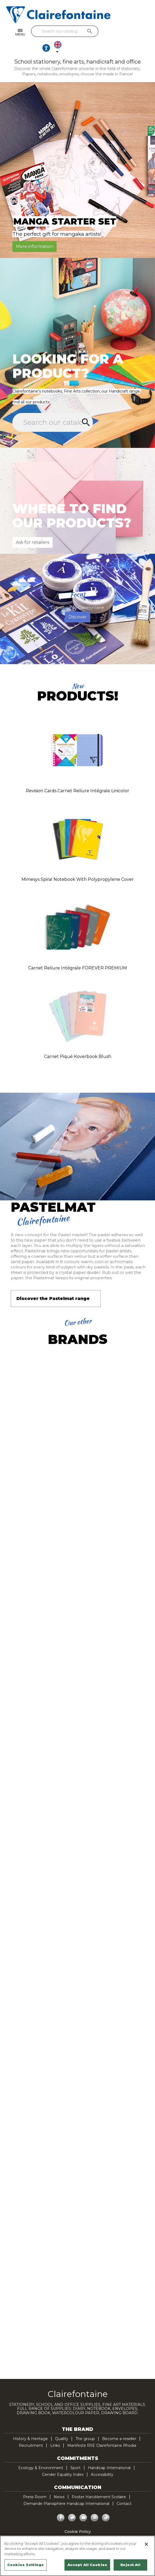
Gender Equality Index (63, 2460)
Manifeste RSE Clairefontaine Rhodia (101, 2431)
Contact (124, 2489)
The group (85, 2424)
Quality (61, 2424)
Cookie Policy (77, 2517)
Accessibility (102, 2460)
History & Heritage (30, 2424)
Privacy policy (77, 2524)
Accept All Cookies (87, 2565)
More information (34, 232)
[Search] (76, 31)
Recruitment (31, 2431)
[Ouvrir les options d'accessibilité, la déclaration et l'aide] (125, 32)
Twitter (72, 2504)
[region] (77, 2556)
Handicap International (109, 2453)
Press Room (34, 2482)
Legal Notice (77, 2531)
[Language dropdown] (142, 32)
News (59, 2482)
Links (55, 2431)
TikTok (106, 2504)
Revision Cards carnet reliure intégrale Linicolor (77, 776)
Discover (78, 602)
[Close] (146, 2544)
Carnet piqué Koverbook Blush (77, 1042)
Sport (75, 2453)
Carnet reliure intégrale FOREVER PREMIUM (77, 953)
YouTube (83, 2504)
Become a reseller (119, 2424)
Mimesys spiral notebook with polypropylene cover (77, 865)
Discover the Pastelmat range (53, 1284)
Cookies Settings (25, 2565)
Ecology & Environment (40, 2453)
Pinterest (94, 2504)
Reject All (130, 2565)
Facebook (60, 2504)
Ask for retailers (32, 528)
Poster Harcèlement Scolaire (99, 2482)
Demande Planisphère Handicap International (66, 2489)
